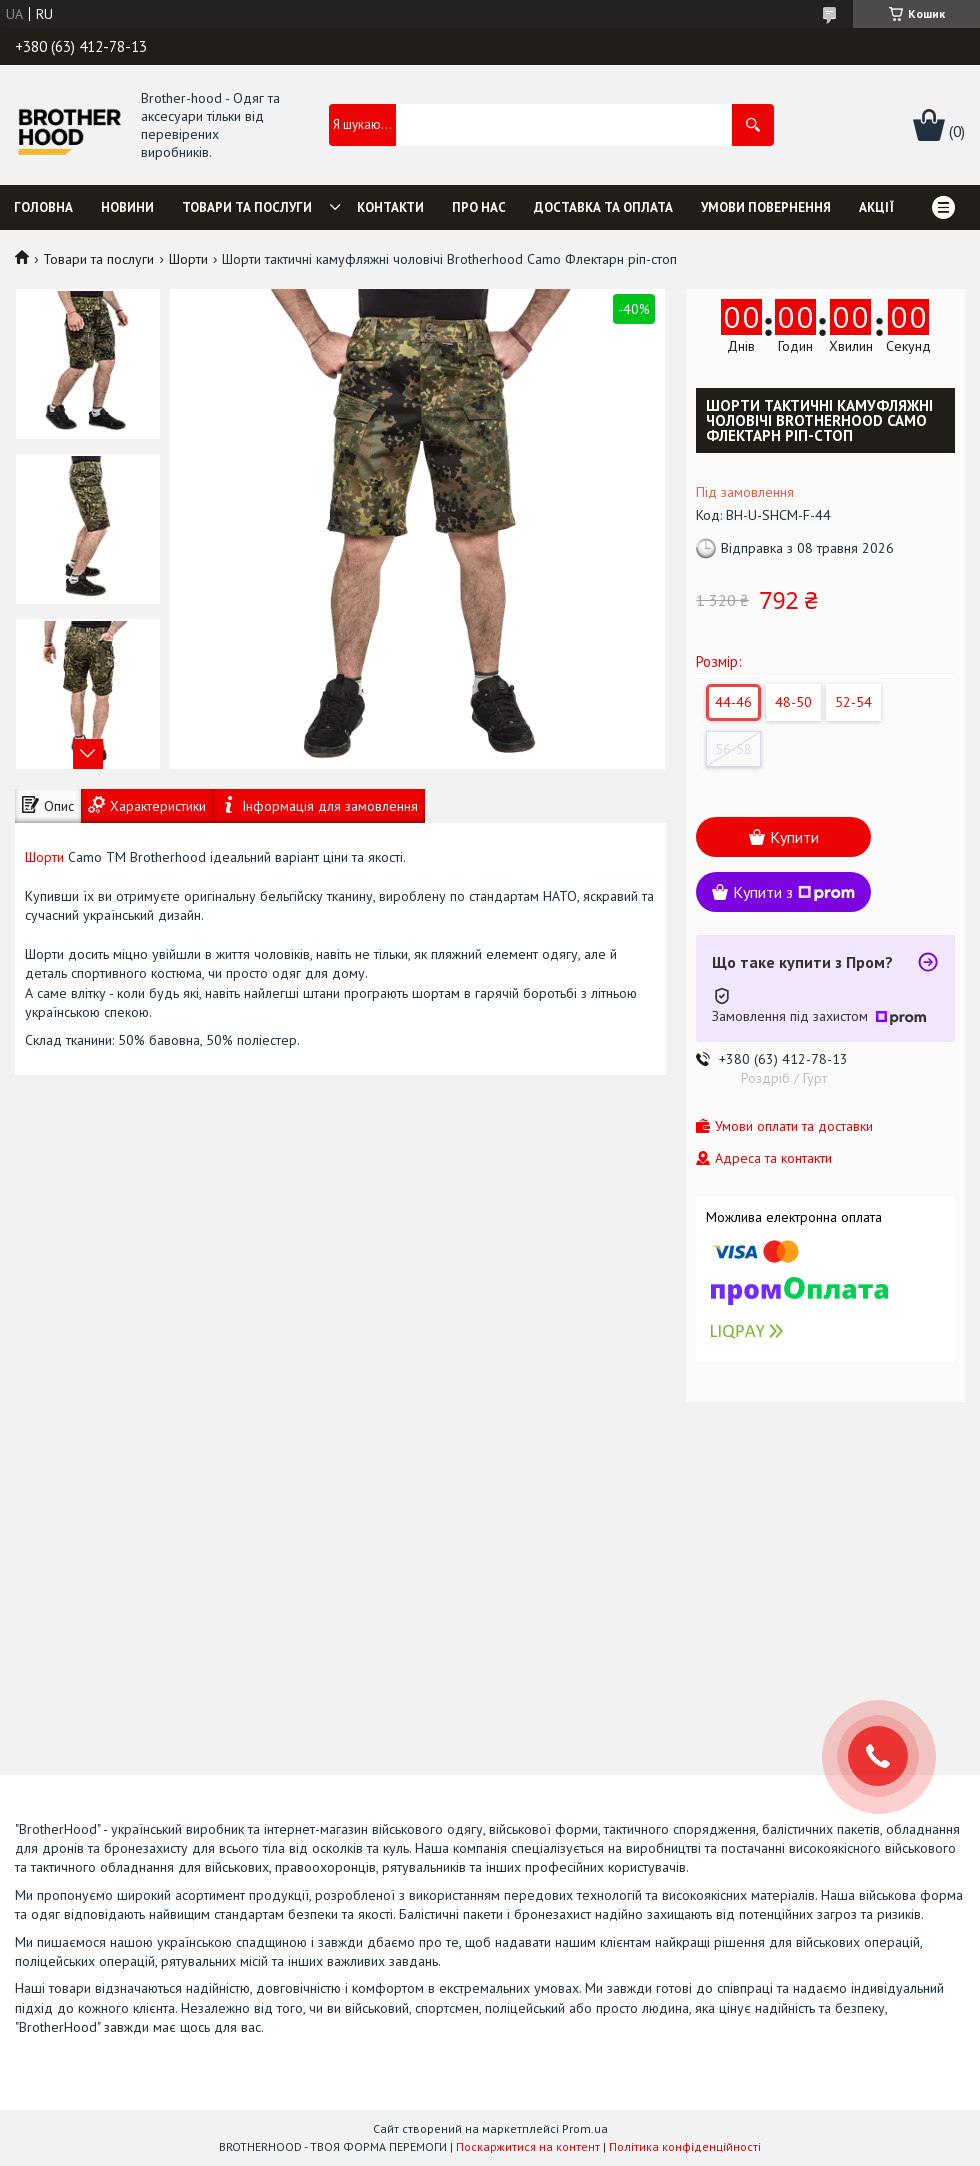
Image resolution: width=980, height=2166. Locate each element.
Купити (794, 837)
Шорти (188, 259)
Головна (43, 207)
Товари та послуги (247, 207)
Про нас (479, 207)
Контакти (390, 207)
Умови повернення (766, 207)
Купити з (794, 892)
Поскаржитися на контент (528, 2146)
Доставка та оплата (603, 207)
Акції (876, 207)
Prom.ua (585, 2128)
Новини (127, 207)
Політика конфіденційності (685, 2146)
